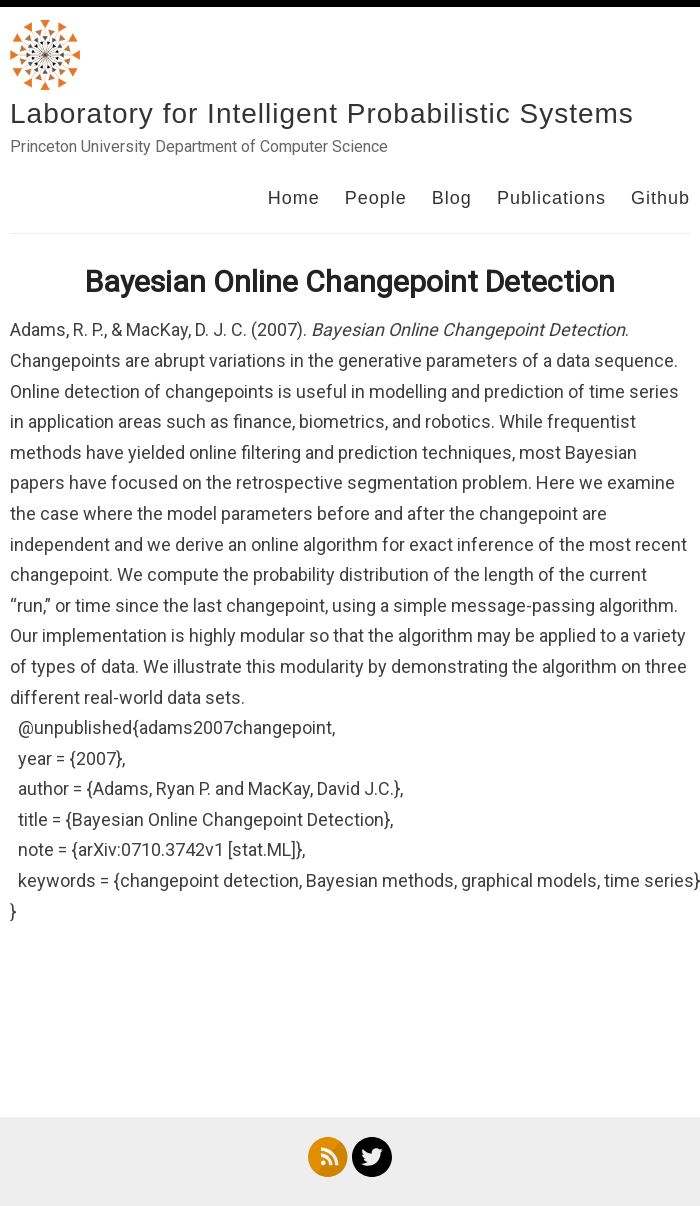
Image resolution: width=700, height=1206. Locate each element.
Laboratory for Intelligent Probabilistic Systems (322, 113)
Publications (551, 198)
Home (294, 198)
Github (660, 198)
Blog (452, 198)
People (376, 198)
